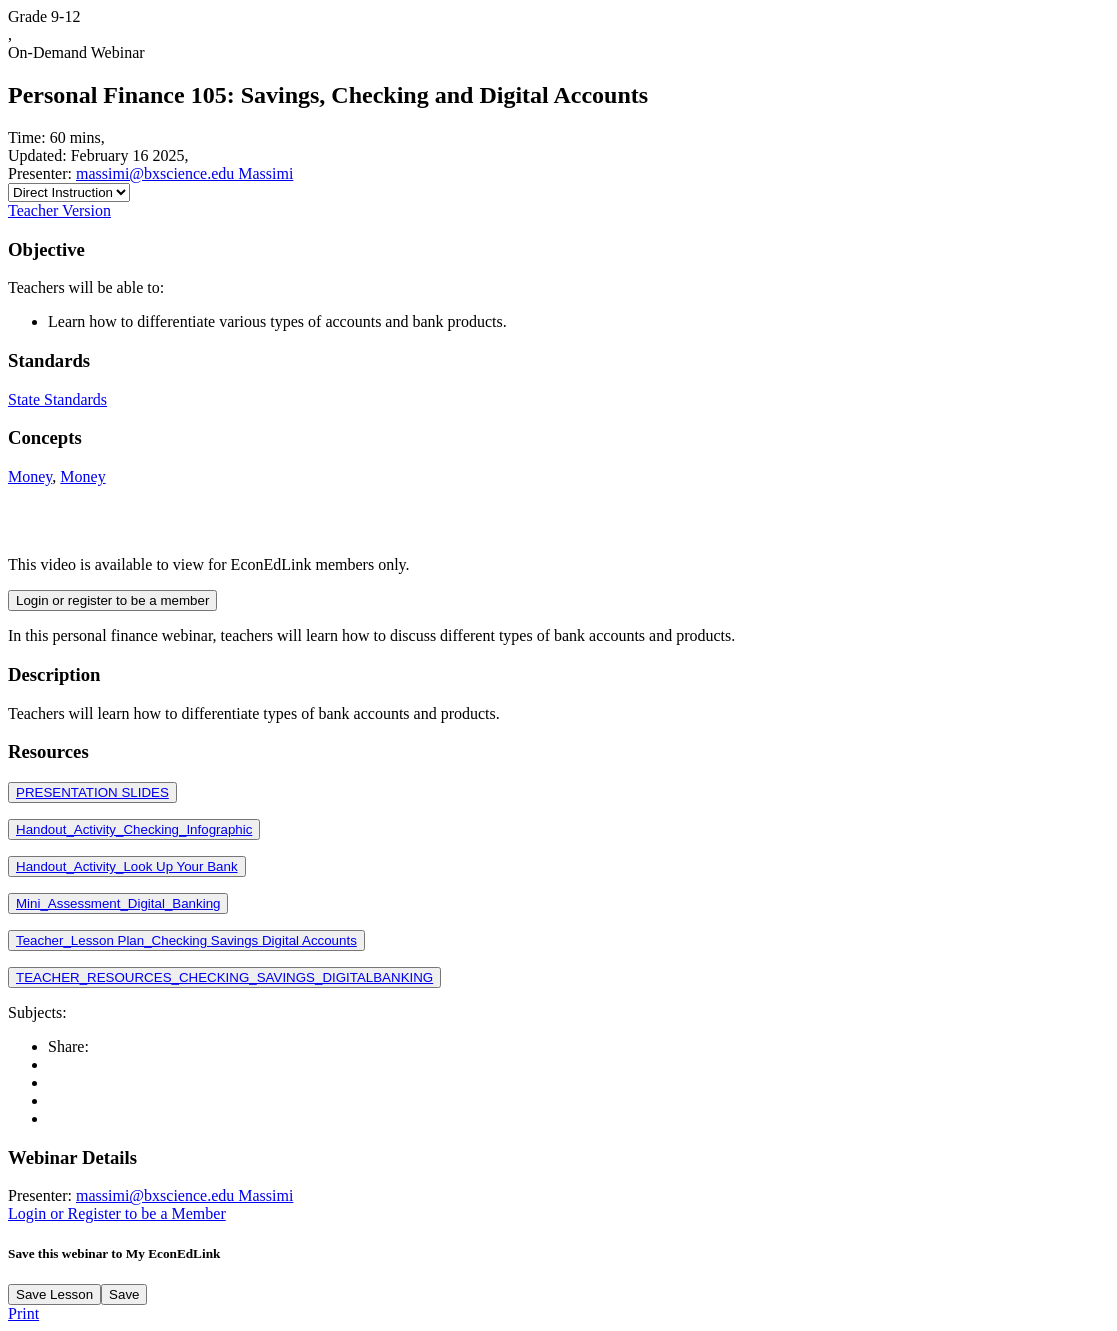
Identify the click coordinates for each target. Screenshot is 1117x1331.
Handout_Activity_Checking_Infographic (134, 829)
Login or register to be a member (112, 600)
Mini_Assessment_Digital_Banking (118, 903)
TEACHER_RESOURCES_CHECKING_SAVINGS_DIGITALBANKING (224, 977)
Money (30, 476)
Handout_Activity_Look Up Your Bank (127, 866)
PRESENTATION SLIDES (92, 792)
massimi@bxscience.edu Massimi (184, 173)
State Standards (57, 399)
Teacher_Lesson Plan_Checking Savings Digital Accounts (186, 940)
